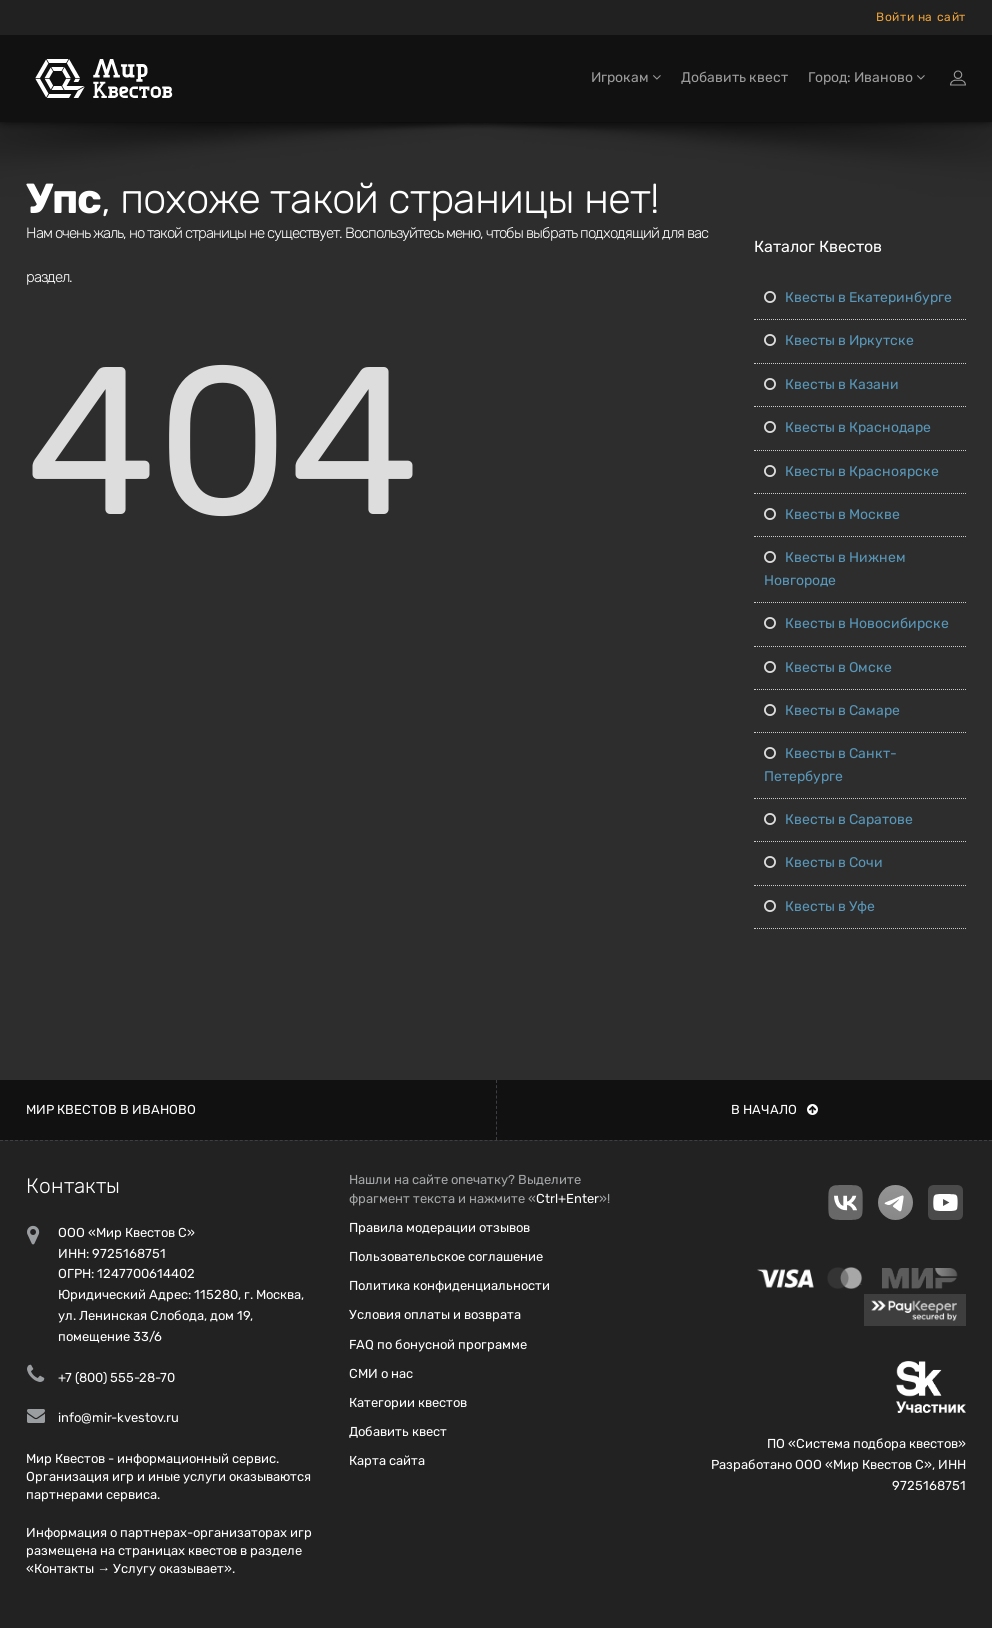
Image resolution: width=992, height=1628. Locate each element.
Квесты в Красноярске (851, 471)
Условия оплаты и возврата (435, 1314)
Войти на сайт (921, 17)
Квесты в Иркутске (839, 340)
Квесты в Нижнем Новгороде (835, 568)
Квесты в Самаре (832, 710)
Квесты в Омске (828, 667)
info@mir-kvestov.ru (118, 1417)
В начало (774, 1109)
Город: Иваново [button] (866, 77)
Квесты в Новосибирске (856, 623)
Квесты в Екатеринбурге (858, 297)
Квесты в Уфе (819, 906)
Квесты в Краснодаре (847, 427)
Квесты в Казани (831, 384)
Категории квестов (408, 1402)
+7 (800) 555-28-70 (116, 1377)
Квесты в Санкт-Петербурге (830, 764)
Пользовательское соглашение (446, 1256)
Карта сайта (387, 1460)
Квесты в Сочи (823, 862)
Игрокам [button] (626, 77)
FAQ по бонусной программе (438, 1344)
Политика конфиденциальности (449, 1285)
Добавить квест (734, 77)
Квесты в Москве (832, 514)
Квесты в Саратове (838, 819)
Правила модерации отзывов (439, 1227)
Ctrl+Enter (567, 1198)
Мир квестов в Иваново (111, 1109)
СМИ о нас (381, 1373)
